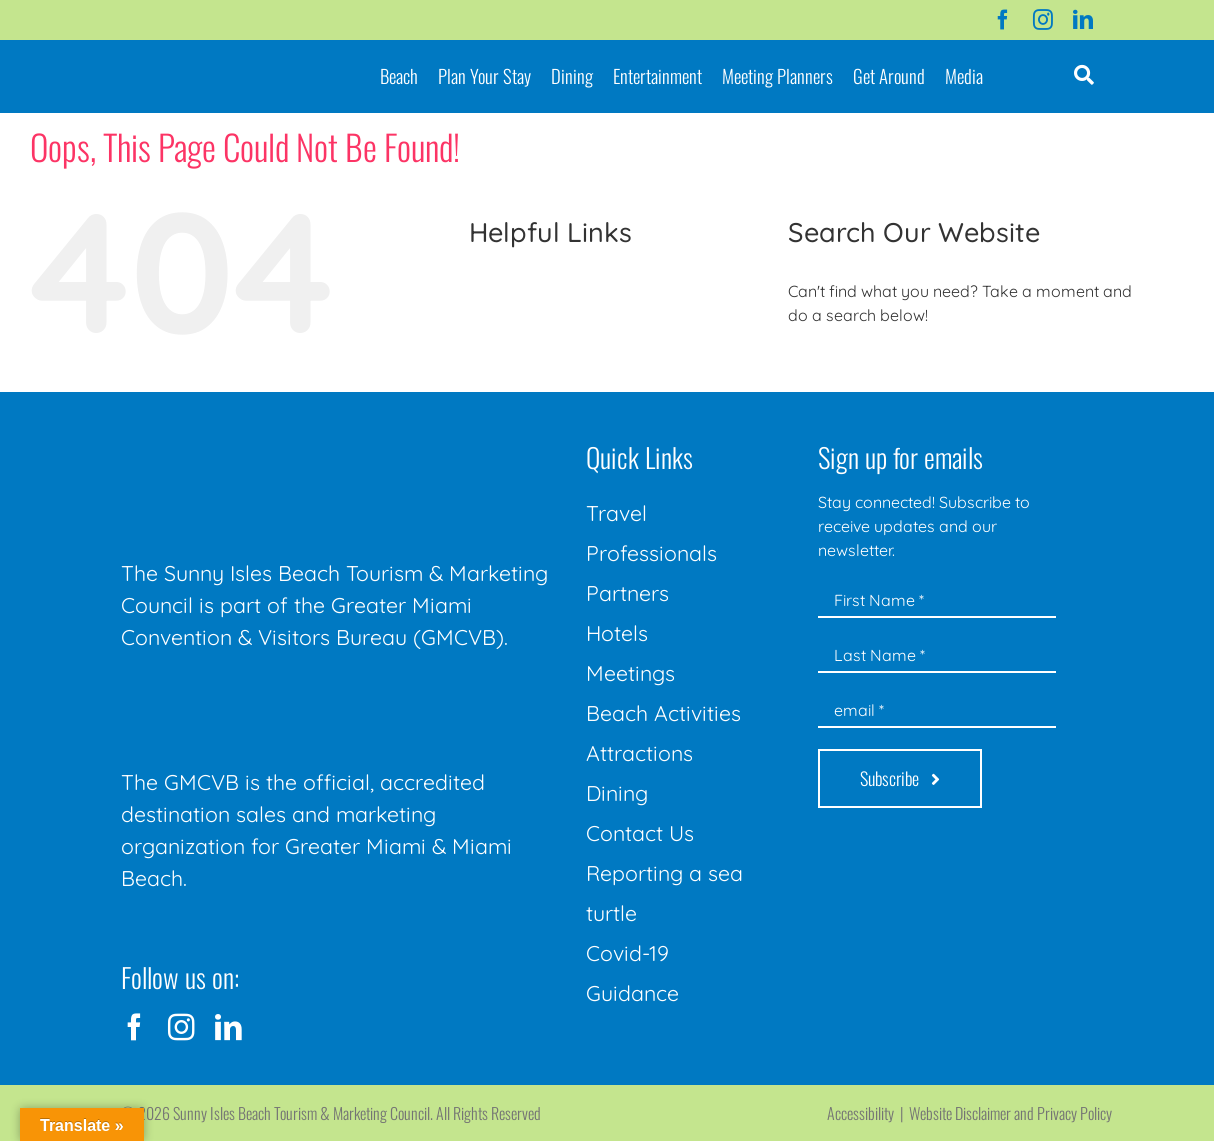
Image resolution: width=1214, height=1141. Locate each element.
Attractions (639, 753)
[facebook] (1003, 20)
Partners (627, 593)
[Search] (810, 369)
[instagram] (1043, 20)
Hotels (617, 633)
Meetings (630, 673)
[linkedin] (1083, 20)
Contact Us (640, 833)
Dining (617, 793)
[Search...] (970, 369)
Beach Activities (663, 713)
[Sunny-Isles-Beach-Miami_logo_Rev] (271, 438)
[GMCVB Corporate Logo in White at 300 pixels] (271, 698)
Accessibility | (868, 1113)
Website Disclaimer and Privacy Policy (1010, 1113)
